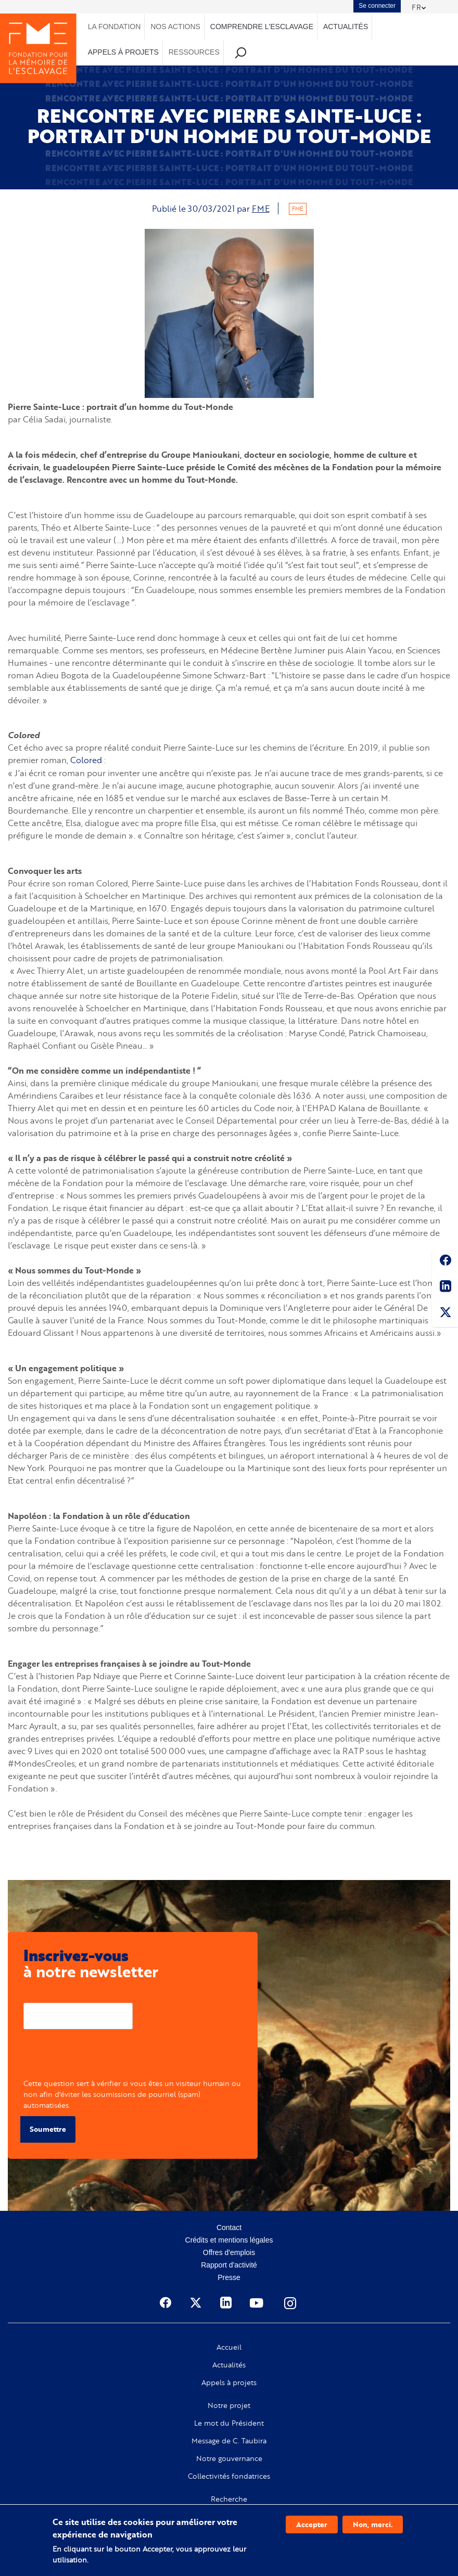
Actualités (229, 2364)
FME (261, 208)
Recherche (229, 2498)
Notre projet (229, 2404)
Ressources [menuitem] (194, 52)
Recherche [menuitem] (241, 52)
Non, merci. (372, 2524)
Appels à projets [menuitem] (123, 52)
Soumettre (48, 2128)
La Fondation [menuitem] (114, 26)
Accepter (311, 2524)
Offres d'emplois (229, 2252)
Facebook (445, 1262)
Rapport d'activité (229, 2264)
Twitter (445, 1314)
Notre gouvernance (229, 2458)
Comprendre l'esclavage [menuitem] (261, 26)
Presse (229, 2277)
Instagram (291, 2302)
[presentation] (102, 2057)
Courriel (37, 1994)
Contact (229, 2227)
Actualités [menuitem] (345, 26)
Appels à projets (229, 2382)
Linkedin (445, 1288)
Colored (86, 760)
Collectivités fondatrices (229, 2475)
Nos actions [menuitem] (175, 26)
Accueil (229, 2346)
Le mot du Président (229, 2422)
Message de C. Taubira (229, 2440)
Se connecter (377, 6)
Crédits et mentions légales (229, 2239)
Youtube (257, 2302)
